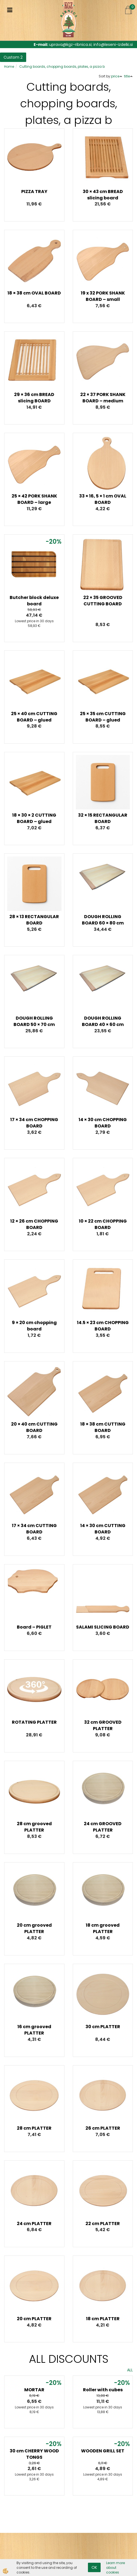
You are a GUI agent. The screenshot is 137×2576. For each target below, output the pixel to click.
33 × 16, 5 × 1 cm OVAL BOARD (102, 499)
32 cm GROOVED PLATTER (103, 1725)
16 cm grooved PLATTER (34, 2029)
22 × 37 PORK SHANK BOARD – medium (102, 397)
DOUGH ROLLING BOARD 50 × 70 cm (34, 1021)
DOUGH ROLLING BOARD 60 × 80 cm (103, 919)
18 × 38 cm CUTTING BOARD (102, 1427)
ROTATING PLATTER (34, 1722)
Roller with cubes (103, 2390)
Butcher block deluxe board (34, 600)
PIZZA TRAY (34, 191)
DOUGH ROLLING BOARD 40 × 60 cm (103, 1021)
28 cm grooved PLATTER (34, 1826)
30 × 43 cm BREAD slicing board (103, 194)
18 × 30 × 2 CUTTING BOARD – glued (34, 818)
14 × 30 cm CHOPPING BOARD (103, 1122)
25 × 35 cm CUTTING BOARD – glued (103, 716)
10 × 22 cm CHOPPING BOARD (103, 1224)
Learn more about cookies (115, 2568)
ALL (130, 2370)
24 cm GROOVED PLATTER (103, 1826)
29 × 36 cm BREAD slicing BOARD (34, 397)
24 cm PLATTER (34, 2223)
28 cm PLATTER (34, 2128)
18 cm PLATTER (103, 2318)
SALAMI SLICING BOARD (102, 1627)
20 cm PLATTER (34, 2318)
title (128, 76)
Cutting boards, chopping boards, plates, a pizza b (62, 66)
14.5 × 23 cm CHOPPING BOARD (103, 1325)
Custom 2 (13, 57)
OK (94, 2567)
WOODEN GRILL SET (102, 2451)
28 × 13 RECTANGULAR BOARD (34, 919)
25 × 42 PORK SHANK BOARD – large (34, 499)
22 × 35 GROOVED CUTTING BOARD (102, 600)
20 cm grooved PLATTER (34, 1928)
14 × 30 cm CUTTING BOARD (102, 1528)
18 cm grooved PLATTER (103, 1928)
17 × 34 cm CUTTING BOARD (34, 1528)
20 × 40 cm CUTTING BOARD (34, 1427)
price (116, 76)
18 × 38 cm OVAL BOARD (34, 293)
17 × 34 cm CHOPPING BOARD (34, 1122)
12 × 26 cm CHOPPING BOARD (34, 1224)
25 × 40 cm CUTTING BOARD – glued (34, 716)
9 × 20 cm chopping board (34, 1325)
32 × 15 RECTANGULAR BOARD (102, 818)
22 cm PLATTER (102, 2223)
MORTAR (34, 2390)
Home (9, 66)
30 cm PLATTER (102, 2026)
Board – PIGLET (34, 1627)
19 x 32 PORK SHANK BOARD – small (103, 296)
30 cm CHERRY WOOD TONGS (34, 2454)
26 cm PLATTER (102, 2128)
